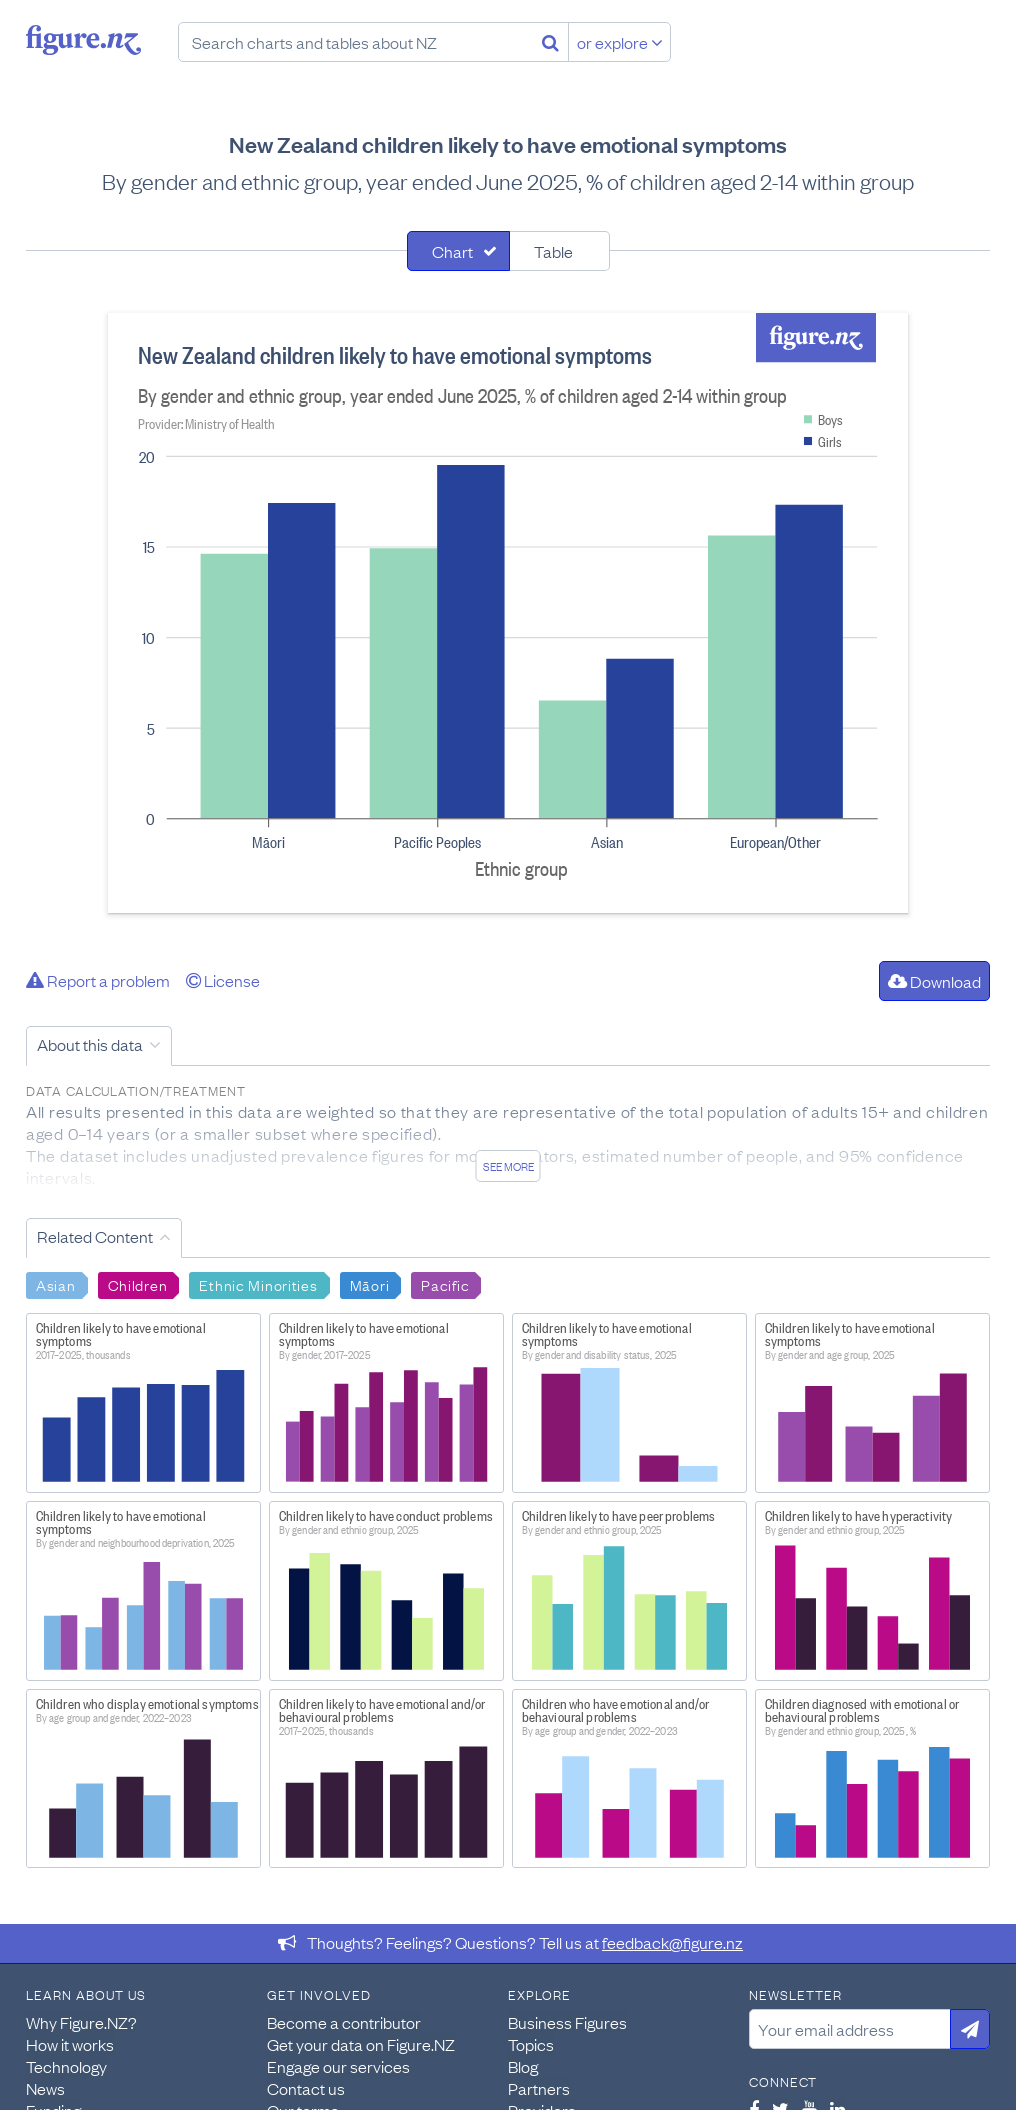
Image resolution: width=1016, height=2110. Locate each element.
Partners (539, 2088)
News (45, 2088)
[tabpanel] (508, 613)
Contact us (306, 2088)
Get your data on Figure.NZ (361, 2044)
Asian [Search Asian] (56, 1284)
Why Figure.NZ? (81, 2022)
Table (553, 251)
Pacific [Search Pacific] (445, 1284)
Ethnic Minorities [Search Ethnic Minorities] (258, 1284)
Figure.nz (83, 40)
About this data (90, 1044)
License (223, 980)
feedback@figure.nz (672, 1942)
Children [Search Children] (138, 1284)
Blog (523, 2066)
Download (934, 981)
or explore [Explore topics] (620, 42)
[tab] (458, 251)
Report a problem (98, 980)
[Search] (550, 42)
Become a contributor (344, 2022)
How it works (70, 2044)
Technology (66, 2066)
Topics (531, 2044)
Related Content (95, 1236)
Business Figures (567, 2022)
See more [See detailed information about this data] (508, 1166)
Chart (452, 251)
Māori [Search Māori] (370, 1284)
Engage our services (338, 2066)
